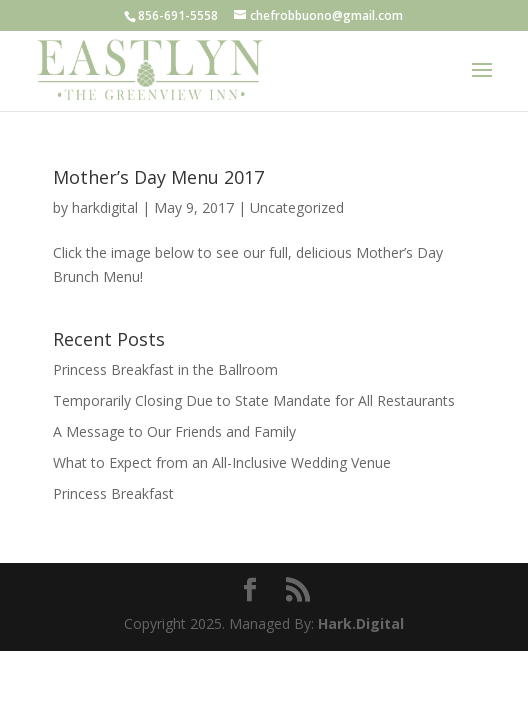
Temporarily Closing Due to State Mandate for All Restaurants (254, 400)
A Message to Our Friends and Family (174, 431)
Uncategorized (297, 207)
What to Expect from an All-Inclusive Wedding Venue (222, 462)
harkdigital (105, 207)
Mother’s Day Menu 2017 (158, 177)
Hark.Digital (361, 623)
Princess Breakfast (113, 493)
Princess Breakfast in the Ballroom (165, 369)
